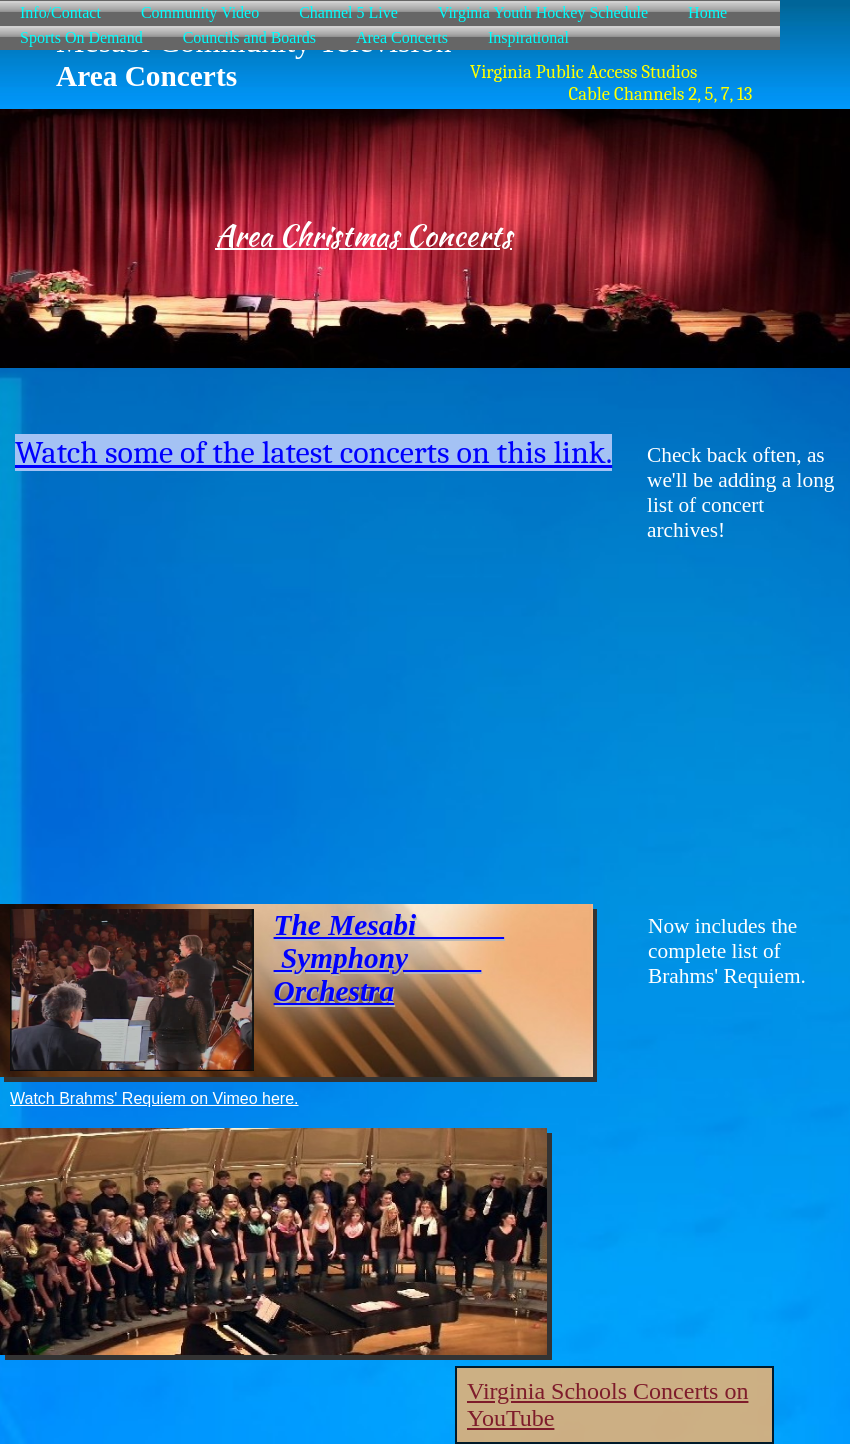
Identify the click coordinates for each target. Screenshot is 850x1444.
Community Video (200, 12)
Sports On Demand (81, 37)
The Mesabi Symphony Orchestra (389, 958)
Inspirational (528, 37)
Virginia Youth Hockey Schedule (543, 12)
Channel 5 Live (348, 12)
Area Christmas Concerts (363, 235)
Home (707, 12)
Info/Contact (60, 12)
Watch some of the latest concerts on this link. (313, 452)
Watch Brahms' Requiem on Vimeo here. (154, 1098)
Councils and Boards (249, 37)
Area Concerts (402, 37)
